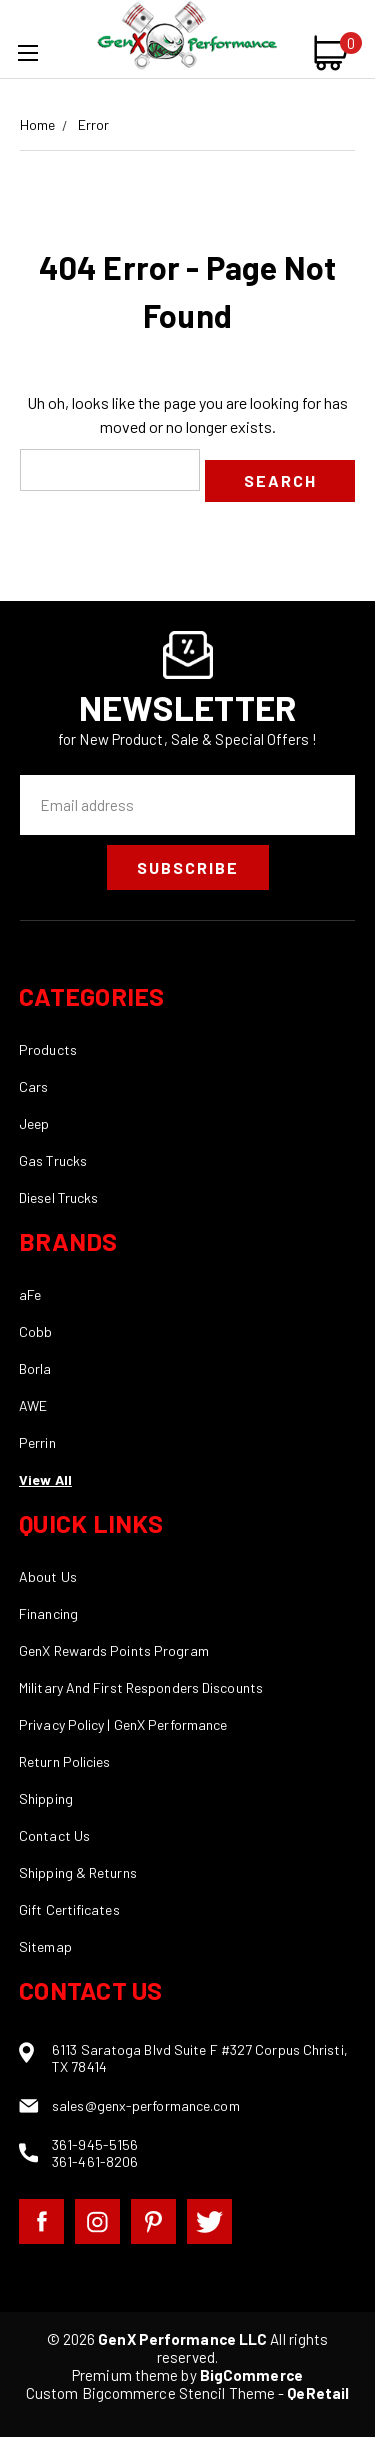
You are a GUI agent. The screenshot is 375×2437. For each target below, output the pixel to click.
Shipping (46, 1798)
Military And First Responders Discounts (141, 1687)
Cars (33, 1086)
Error (93, 124)
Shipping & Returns (78, 1872)
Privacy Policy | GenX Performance (123, 1724)
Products (48, 1049)
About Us (48, 1576)
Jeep (34, 1123)
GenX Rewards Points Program (114, 1650)
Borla (35, 1368)
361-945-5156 (95, 2144)
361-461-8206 (95, 2161)
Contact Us (54, 1835)
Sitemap (45, 1946)
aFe (30, 1294)
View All (45, 1479)
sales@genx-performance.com (146, 2105)
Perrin (37, 1442)
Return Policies (65, 1761)
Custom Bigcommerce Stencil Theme (150, 2393)
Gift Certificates (69, 1909)
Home (37, 124)
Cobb (35, 1331)
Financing (48, 1613)
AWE (33, 1405)
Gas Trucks (53, 1160)
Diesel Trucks (58, 1197)
